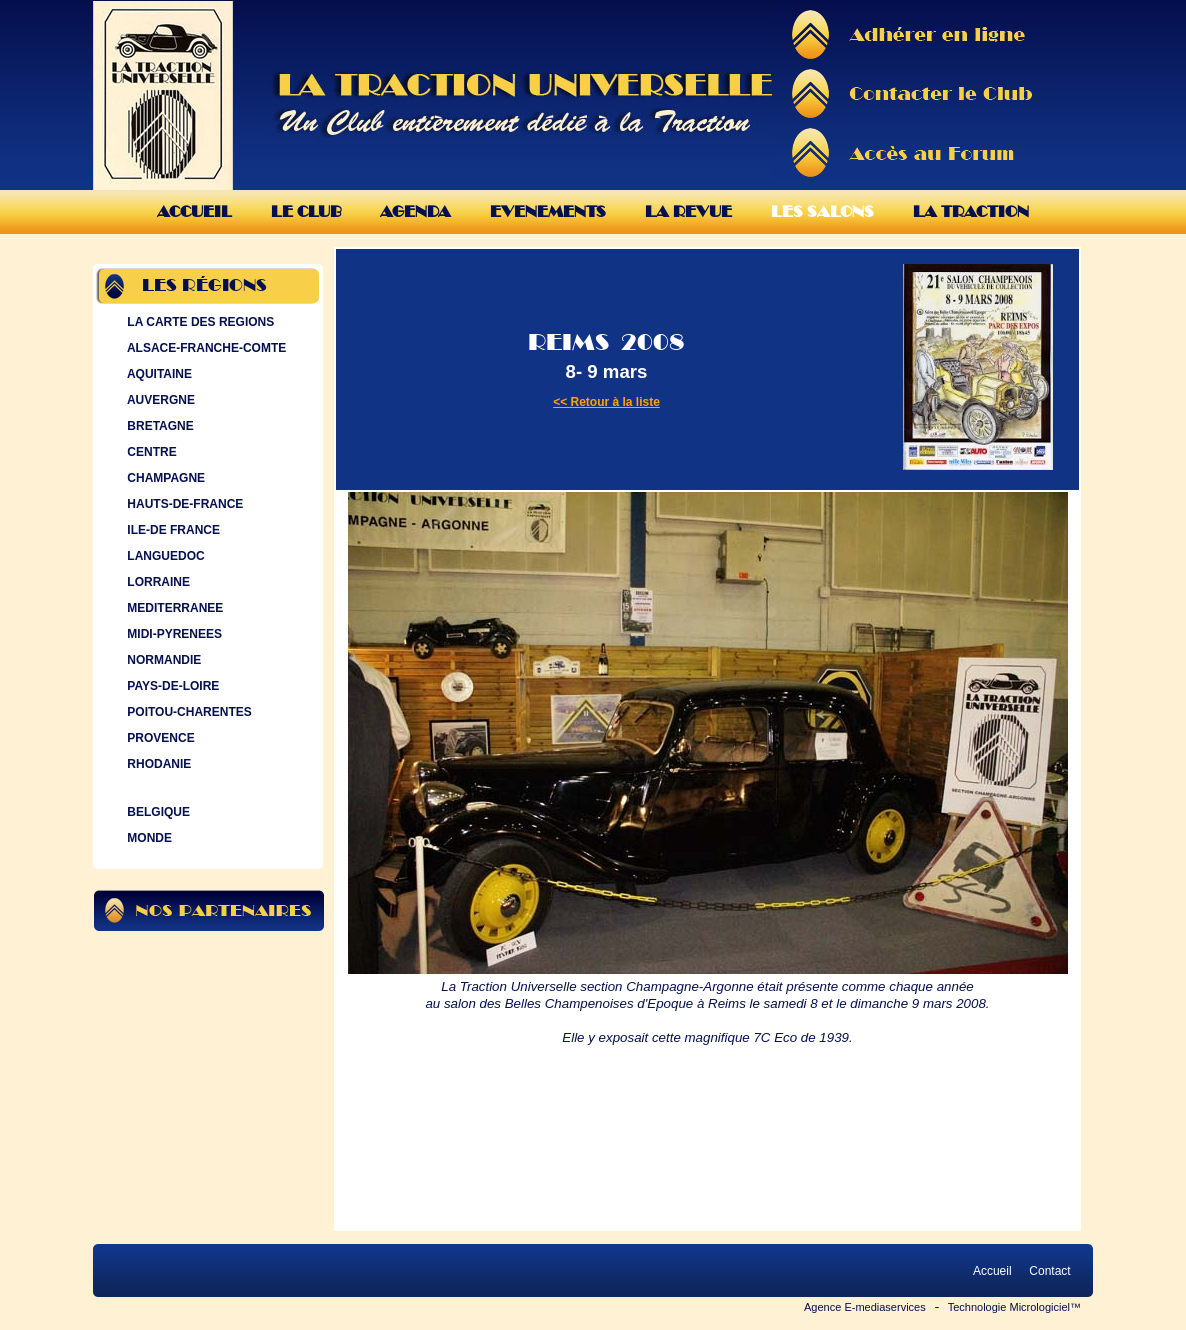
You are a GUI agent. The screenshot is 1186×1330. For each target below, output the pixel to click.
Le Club (306, 211)
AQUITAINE (157, 374)
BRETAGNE (158, 426)
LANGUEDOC (164, 556)
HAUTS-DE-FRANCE (183, 504)
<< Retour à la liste (606, 402)
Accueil (194, 211)
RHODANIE (157, 764)
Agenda (415, 211)
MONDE (147, 838)
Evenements (548, 211)
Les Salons (822, 211)
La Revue (688, 211)
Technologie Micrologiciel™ (1014, 1307)
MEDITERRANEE (173, 608)
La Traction (971, 211)
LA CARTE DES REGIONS (198, 322)
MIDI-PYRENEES (172, 634)
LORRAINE (156, 582)
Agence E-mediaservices (865, 1307)
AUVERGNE (159, 400)
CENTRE (150, 452)
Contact (1050, 1271)
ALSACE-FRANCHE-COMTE (204, 348)
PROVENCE (159, 738)
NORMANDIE (162, 660)
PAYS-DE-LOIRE (171, 686)
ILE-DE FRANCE (171, 530)
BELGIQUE (156, 812)
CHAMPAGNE (164, 478)
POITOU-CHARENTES (187, 712)
